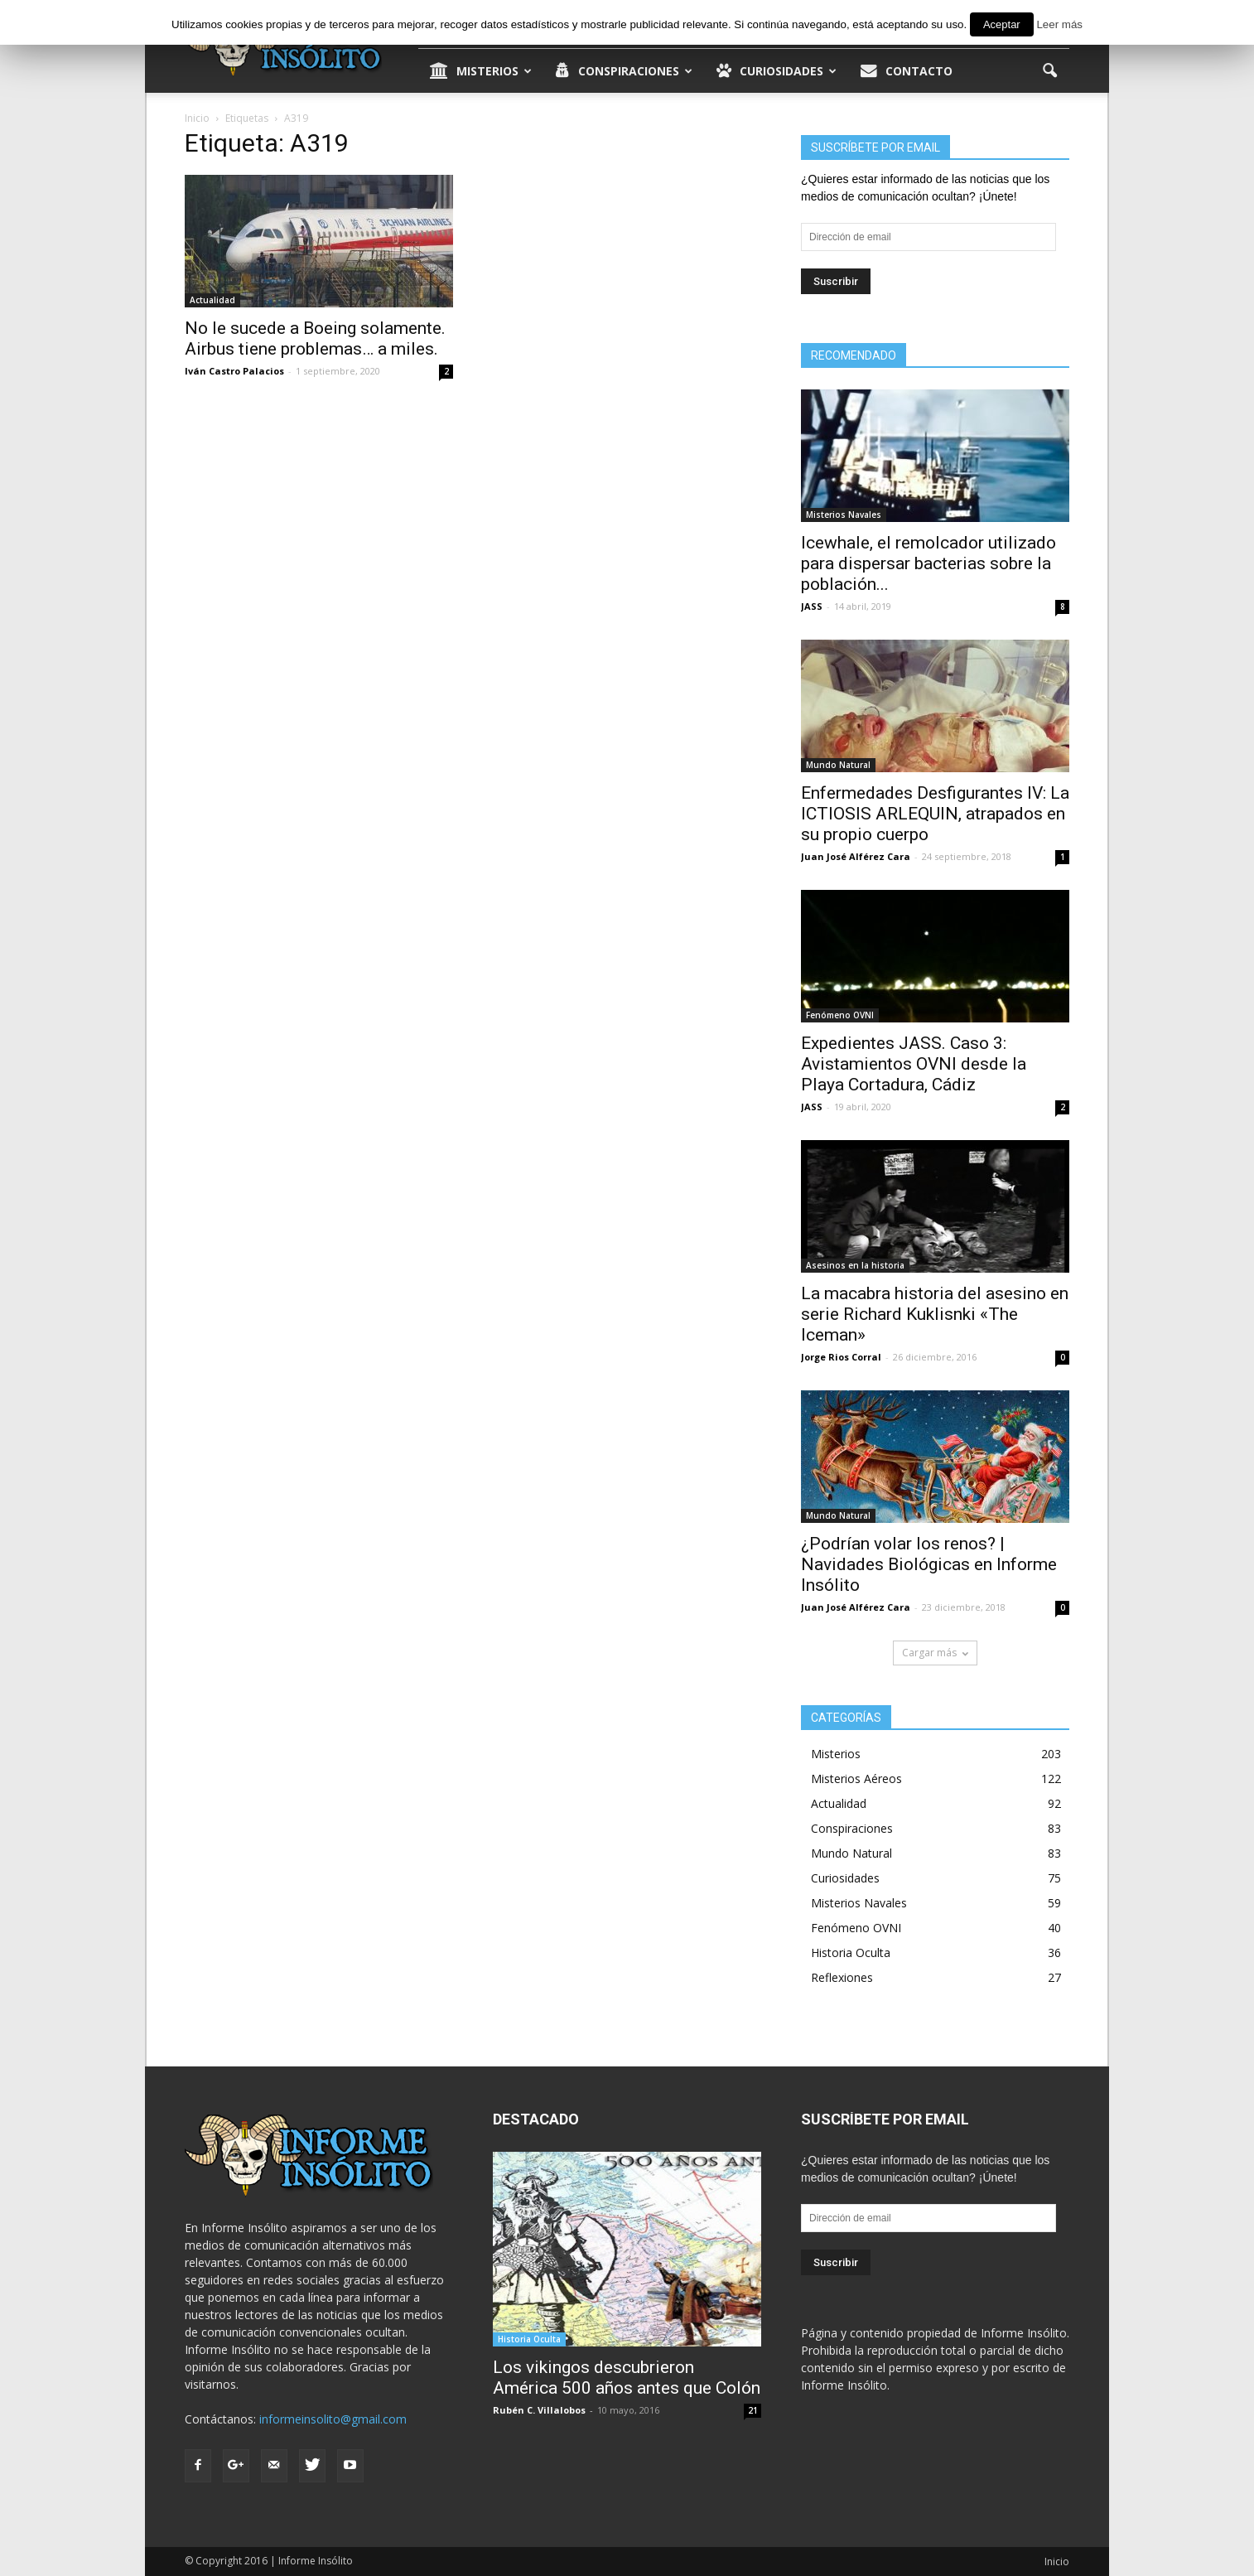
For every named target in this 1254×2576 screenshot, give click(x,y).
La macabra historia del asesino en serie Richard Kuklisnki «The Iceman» (934, 1314)
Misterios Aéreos (856, 1778)
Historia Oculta (850, 1952)
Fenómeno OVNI (840, 1015)
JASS (811, 606)
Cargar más (935, 1653)
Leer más (1059, 24)
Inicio (1056, 2561)
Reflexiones (842, 1977)
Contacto (907, 71)
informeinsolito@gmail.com (333, 2419)
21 (753, 2410)
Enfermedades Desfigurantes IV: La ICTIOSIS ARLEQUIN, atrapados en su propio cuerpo (935, 813)
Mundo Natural (838, 765)
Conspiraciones (624, 71)
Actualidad (212, 300)
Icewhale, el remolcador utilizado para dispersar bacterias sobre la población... (928, 563)
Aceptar (1001, 24)
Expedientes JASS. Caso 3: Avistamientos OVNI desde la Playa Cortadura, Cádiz (913, 1064)
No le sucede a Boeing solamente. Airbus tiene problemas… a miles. (315, 338)
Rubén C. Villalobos (539, 2410)
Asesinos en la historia (855, 1265)
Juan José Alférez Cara (855, 856)
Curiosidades (776, 71)
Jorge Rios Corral (841, 1357)
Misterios (481, 71)
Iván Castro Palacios (234, 371)
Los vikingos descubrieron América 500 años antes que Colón (626, 2377)
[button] (1049, 71)
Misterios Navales (843, 514)
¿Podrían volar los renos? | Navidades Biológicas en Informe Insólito (929, 1564)
